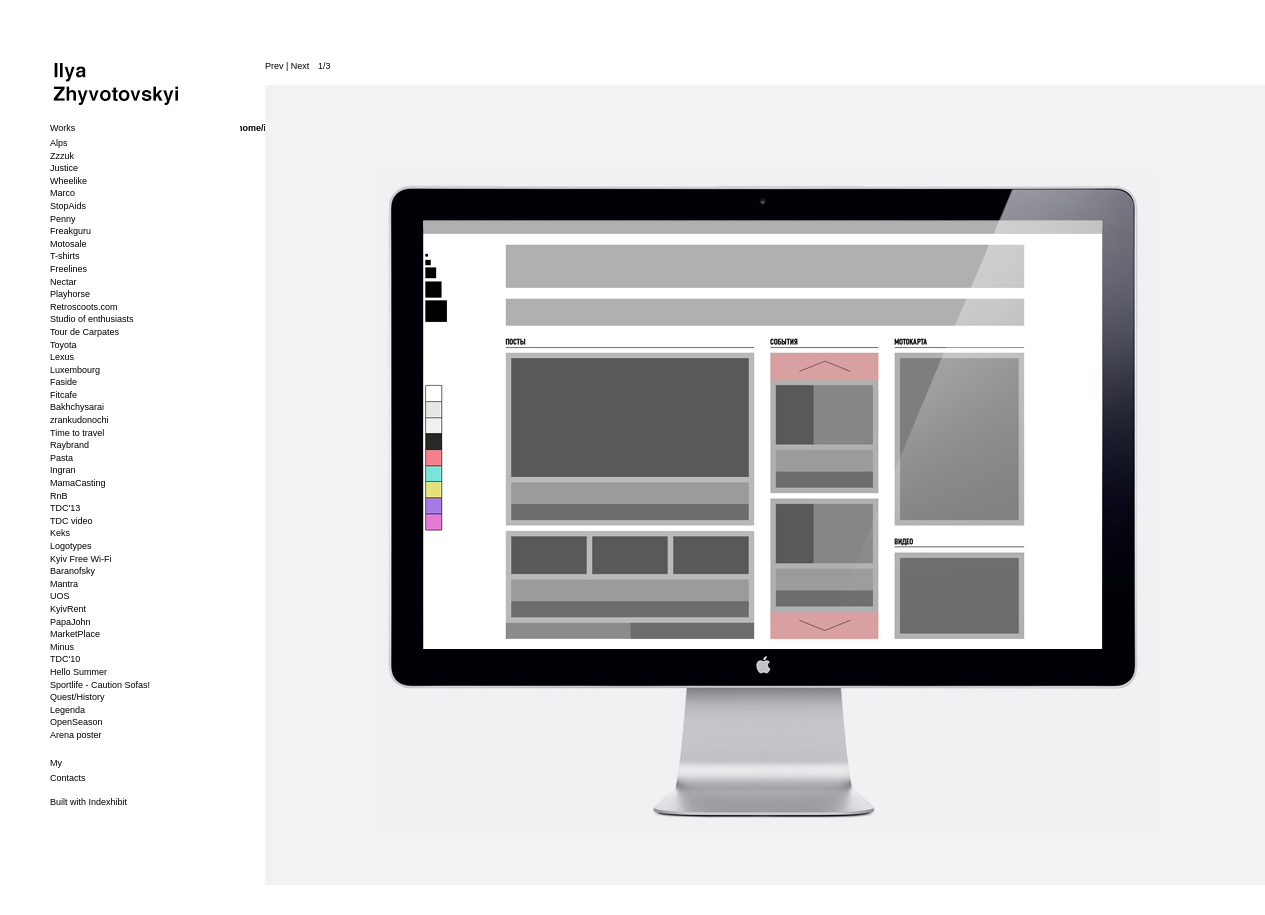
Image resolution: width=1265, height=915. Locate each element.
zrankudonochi (79, 420)
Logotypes (71, 546)
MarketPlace (75, 634)
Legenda (67, 710)
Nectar (63, 282)
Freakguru (70, 231)
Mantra (64, 584)
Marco (62, 193)
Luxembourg (75, 370)
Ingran (63, 470)
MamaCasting (78, 483)
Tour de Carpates (84, 332)
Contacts (68, 778)
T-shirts (65, 256)
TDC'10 (65, 659)
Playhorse (70, 294)
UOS (60, 596)
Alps (59, 143)
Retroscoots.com (84, 307)
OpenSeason (76, 722)
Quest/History (77, 697)
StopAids (68, 206)
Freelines (68, 269)
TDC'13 (65, 508)
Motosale (68, 244)
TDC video (71, 521)
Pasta (61, 458)
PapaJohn (70, 622)
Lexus (62, 357)
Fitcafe (63, 395)
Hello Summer (78, 672)
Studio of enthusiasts (92, 319)
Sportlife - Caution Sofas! (100, 685)
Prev (274, 66)
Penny (63, 219)
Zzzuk (62, 156)
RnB (59, 496)
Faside (63, 382)
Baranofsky (72, 571)
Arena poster (76, 735)
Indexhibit (108, 802)
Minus (62, 647)
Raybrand (69, 445)
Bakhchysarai (77, 407)
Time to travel (77, 433)
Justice (64, 168)
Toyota (63, 345)
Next (300, 66)
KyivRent (68, 609)
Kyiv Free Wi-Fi (81, 559)
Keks (60, 533)
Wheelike (68, 181)
